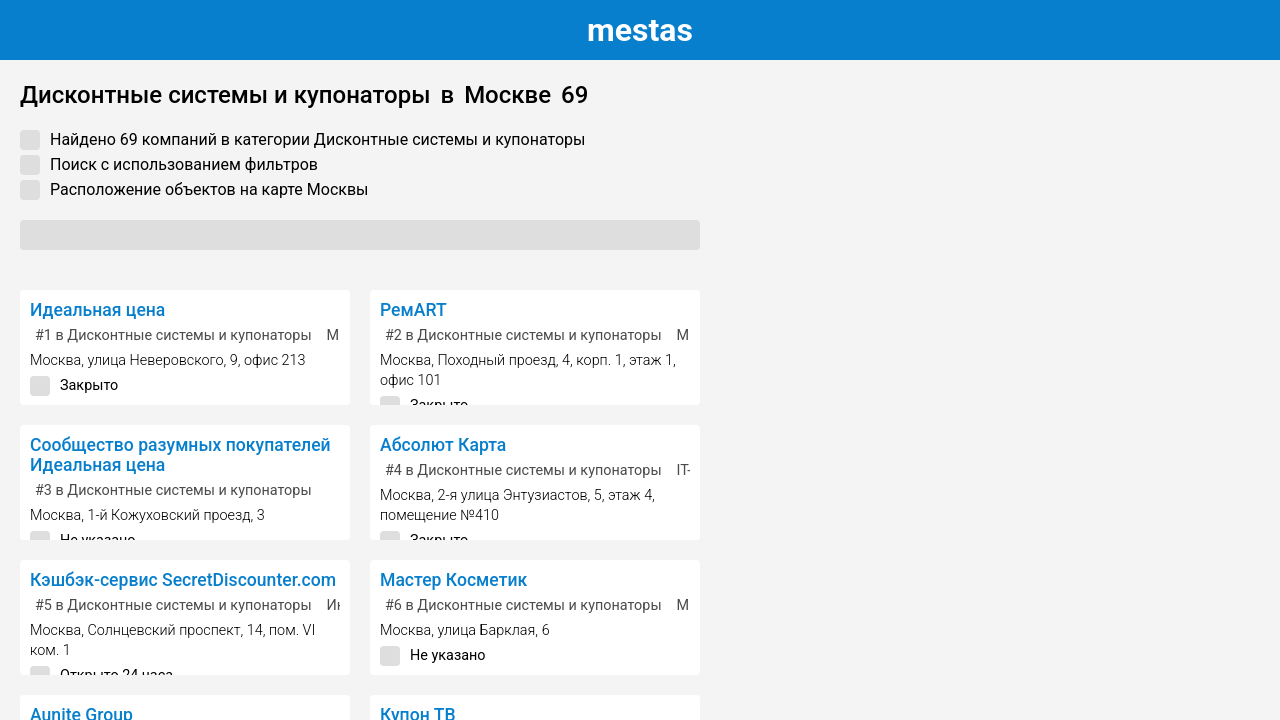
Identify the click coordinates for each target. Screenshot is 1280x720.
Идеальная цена (97, 310)
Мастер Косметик (453, 580)
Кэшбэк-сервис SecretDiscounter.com (183, 580)
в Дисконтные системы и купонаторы (173, 335)
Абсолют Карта (443, 445)
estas (640, 30)
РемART (413, 310)
